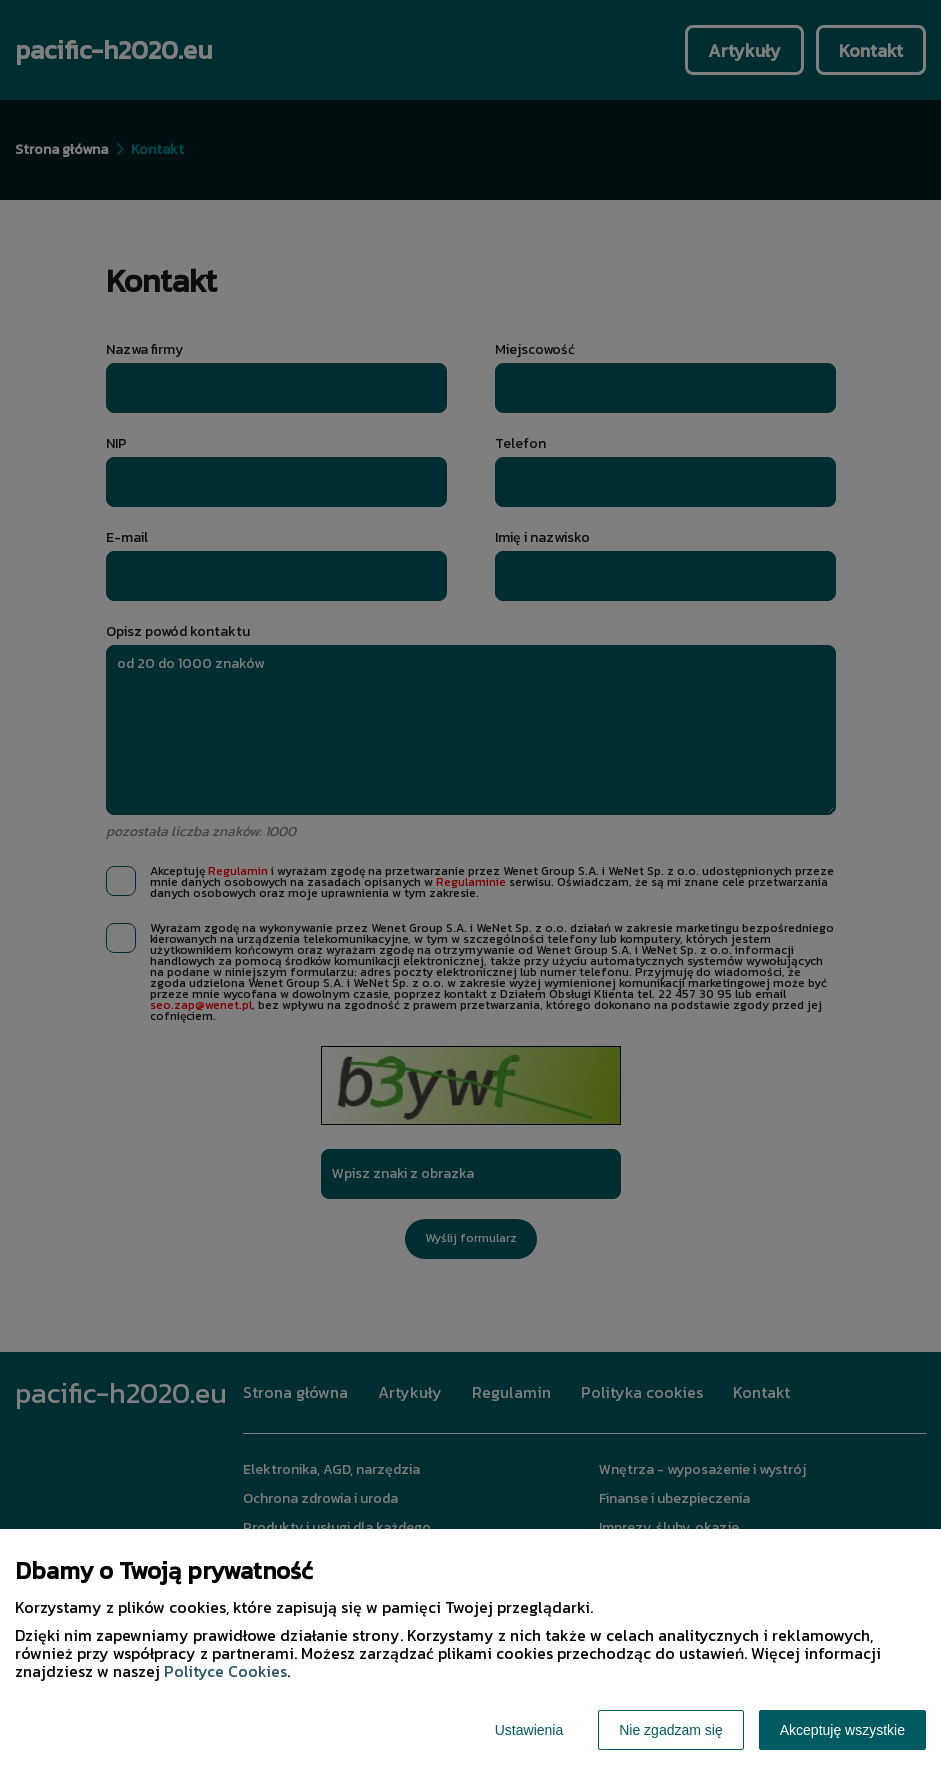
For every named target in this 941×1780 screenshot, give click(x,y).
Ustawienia (529, 1730)
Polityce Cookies (225, 1671)
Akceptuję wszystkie (842, 1730)
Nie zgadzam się (671, 1730)
